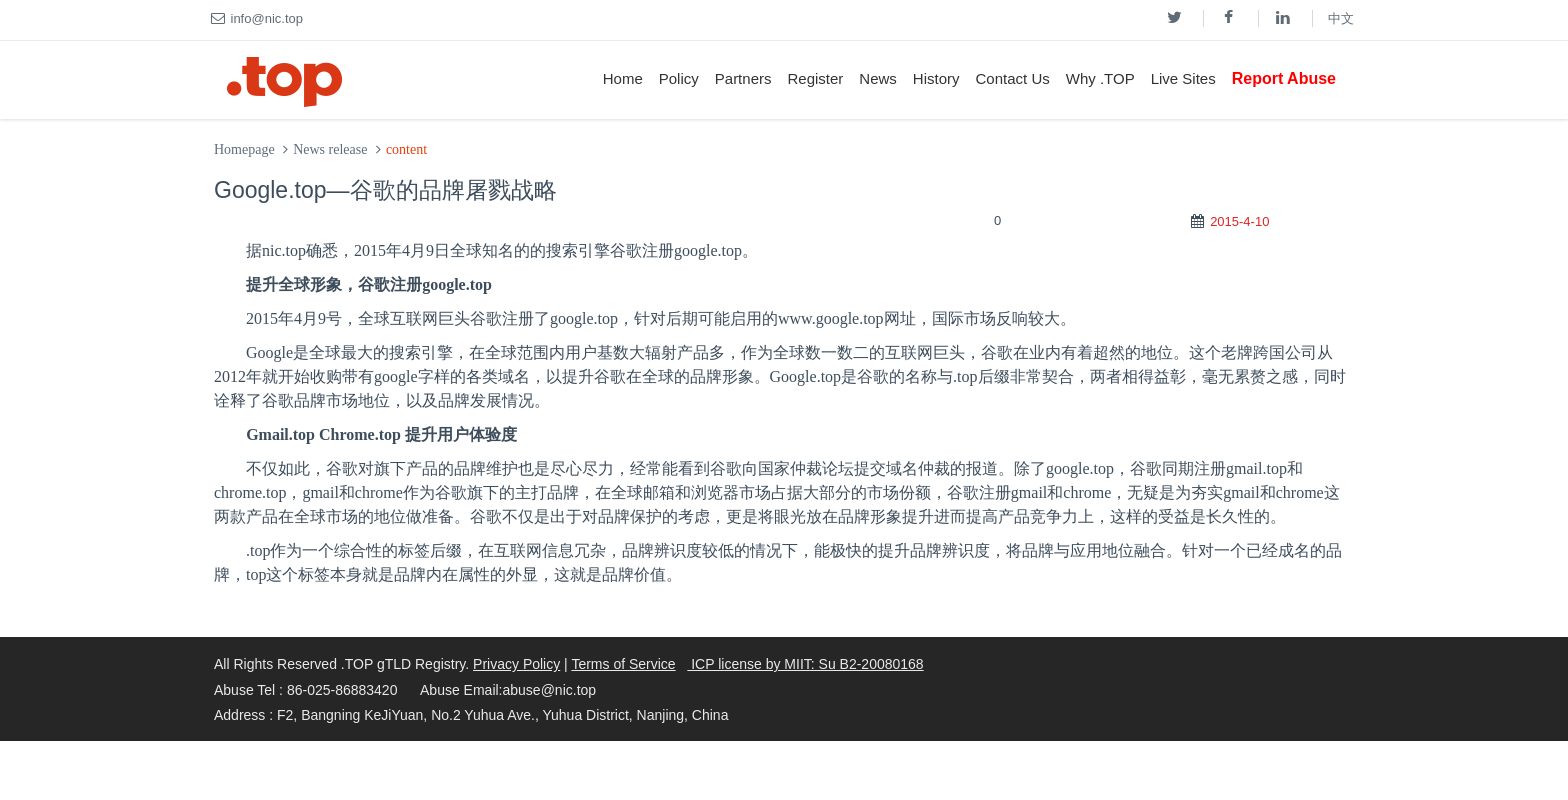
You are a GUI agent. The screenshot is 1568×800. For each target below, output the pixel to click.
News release (330, 149)
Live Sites (1183, 78)
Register (815, 78)
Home (623, 78)
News (878, 78)
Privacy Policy (516, 664)
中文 (1341, 18)
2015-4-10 (1239, 221)
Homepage (244, 149)
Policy (679, 78)
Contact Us (1013, 78)
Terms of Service (623, 664)
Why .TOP (1100, 78)
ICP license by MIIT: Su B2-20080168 (805, 664)
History (936, 78)
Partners (743, 78)
